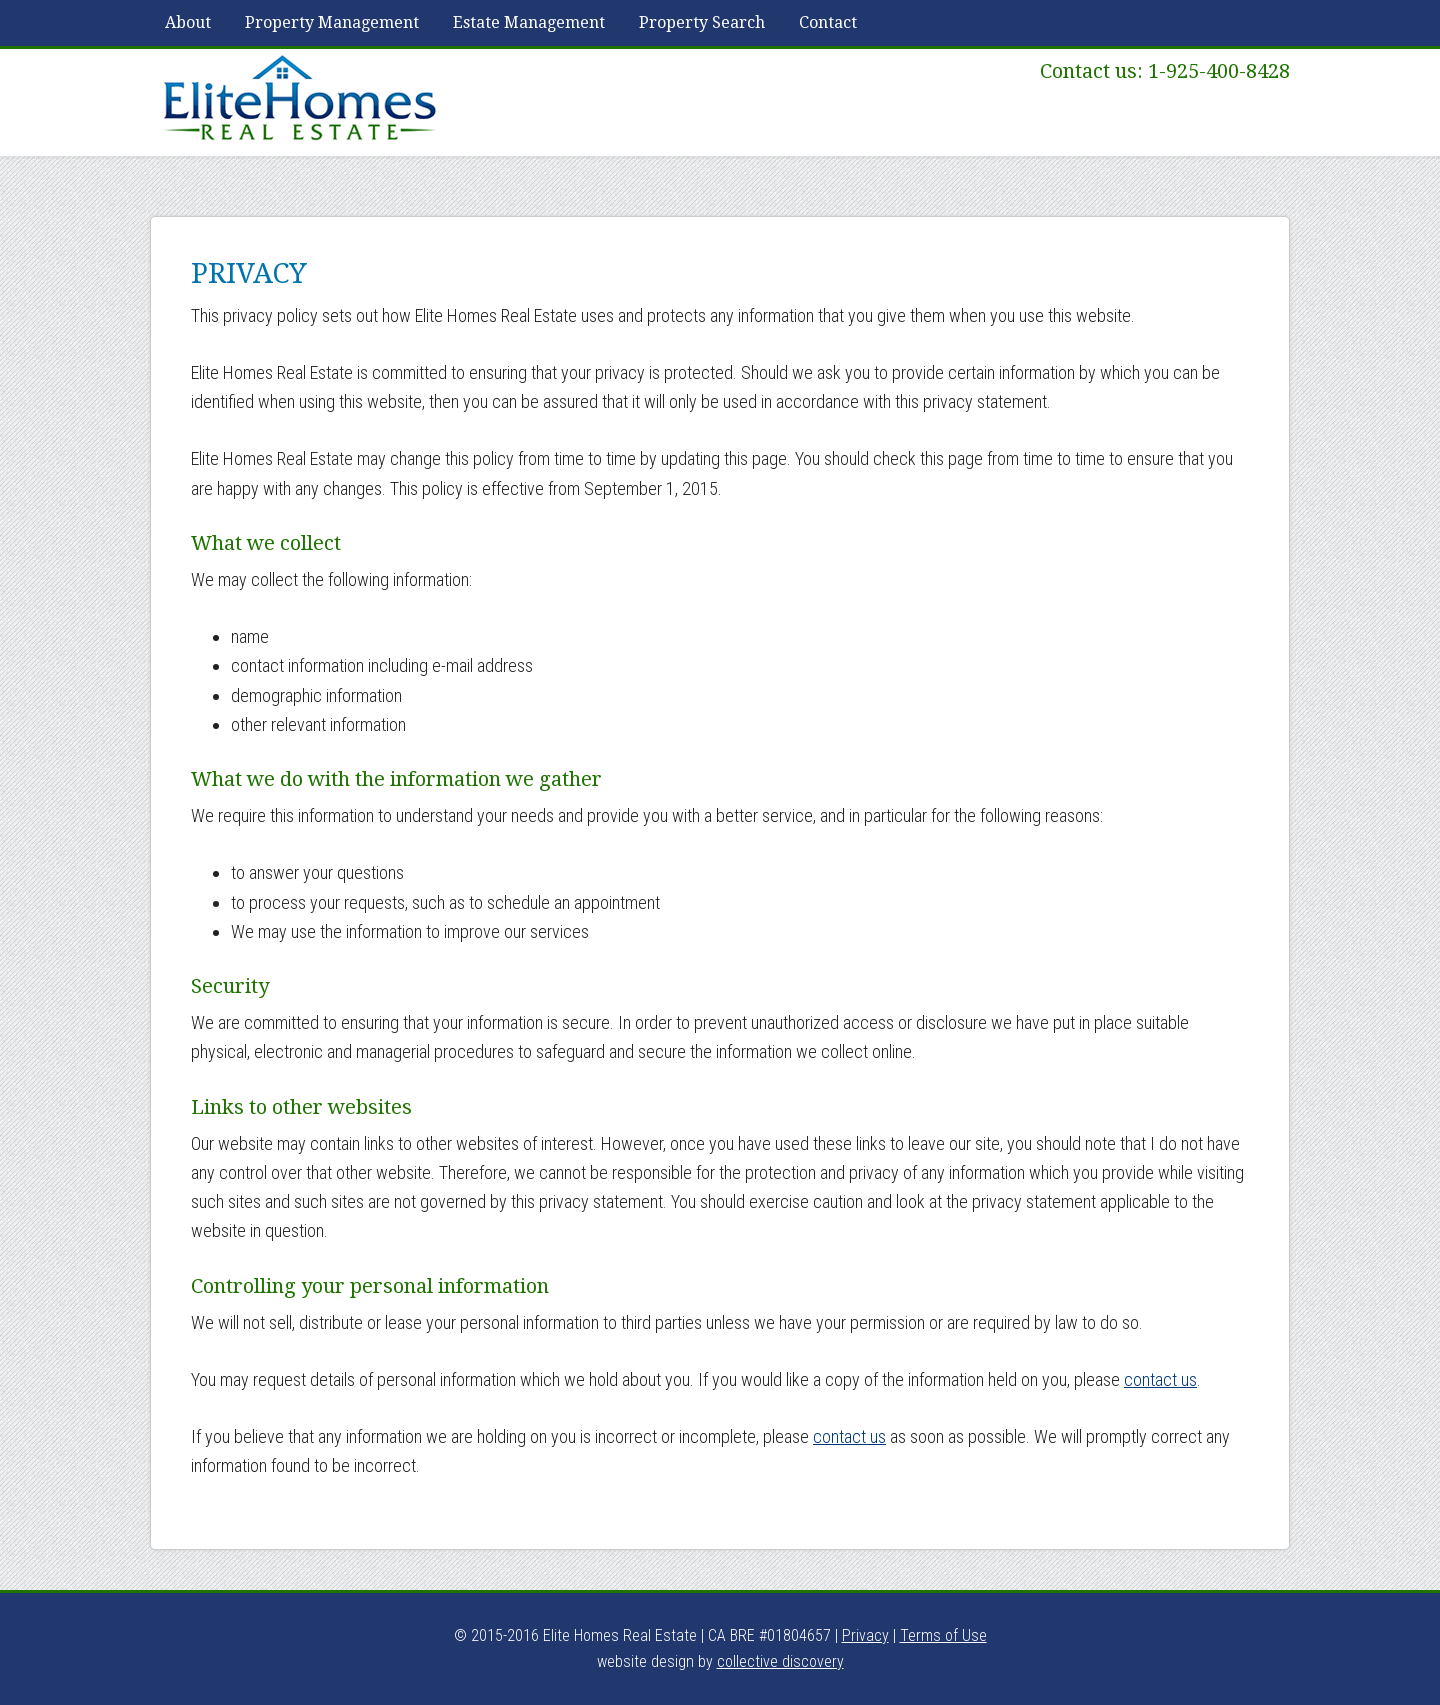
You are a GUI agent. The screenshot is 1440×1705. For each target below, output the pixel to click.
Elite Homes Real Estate (300, 99)
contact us (1160, 1379)
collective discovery (780, 1661)
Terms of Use (943, 1635)
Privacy (865, 1635)
